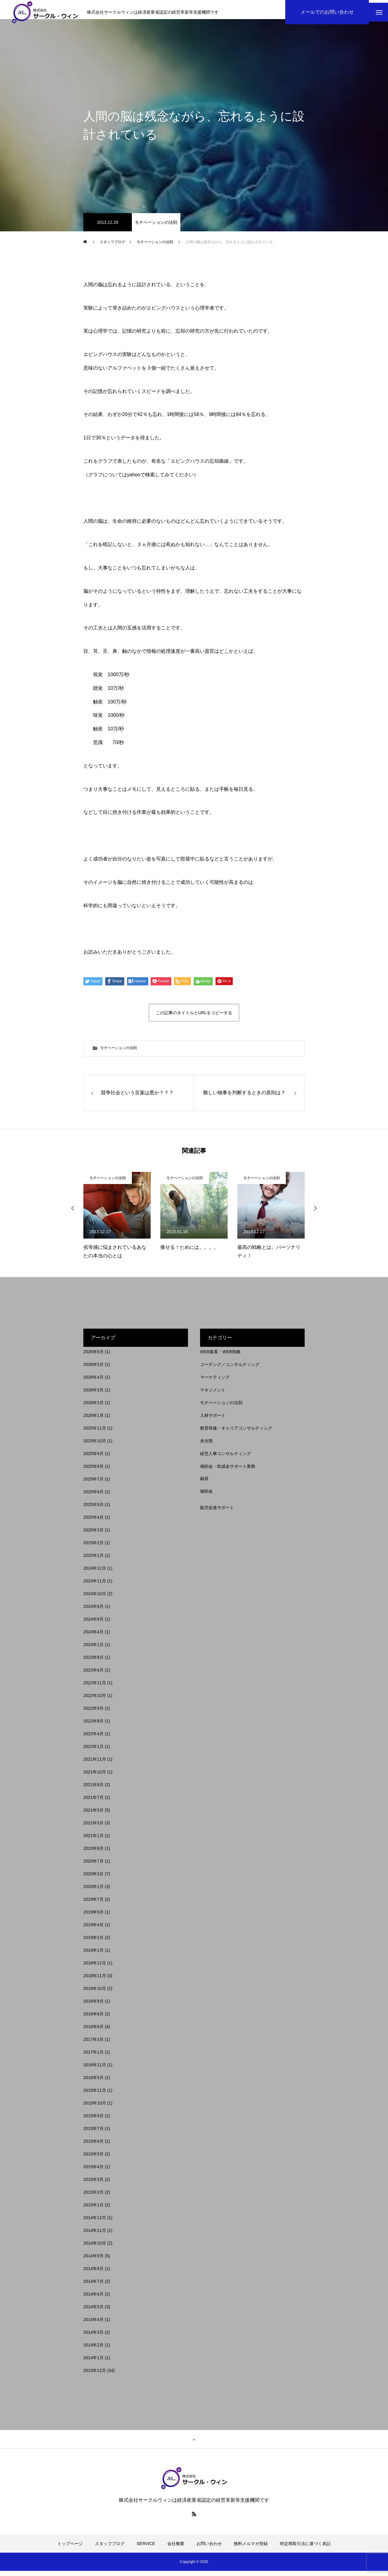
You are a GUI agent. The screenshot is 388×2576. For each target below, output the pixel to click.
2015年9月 (93, 2120)
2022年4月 (93, 1738)
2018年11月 (94, 1980)
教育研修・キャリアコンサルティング (236, 1433)
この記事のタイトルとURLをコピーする (194, 1017)
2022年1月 (93, 1751)
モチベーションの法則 (156, 227)
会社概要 (175, 2548)
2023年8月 (93, 1662)
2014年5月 (93, 2311)
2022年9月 (93, 1713)
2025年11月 (94, 1433)
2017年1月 (93, 2057)
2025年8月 (93, 1471)
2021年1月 (93, 1840)
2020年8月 (93, 1853)
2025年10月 (94, 1446)
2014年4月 (93, 2324)
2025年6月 (93, 1496)
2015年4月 (93, 2171)
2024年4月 (93, 1637)
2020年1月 (93, 1891)
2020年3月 (93, 1879)
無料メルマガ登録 (251, 2548)
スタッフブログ (110, 2548)
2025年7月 (93, 1484)
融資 (204, 1483)
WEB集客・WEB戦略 (220, 1356)
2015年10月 (94, 2108)
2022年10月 (94, 1700)
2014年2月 (93, 2350)
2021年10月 (94, 1777)
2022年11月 (94, 1687)
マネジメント (213, 1395)
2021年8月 (93, 1789)
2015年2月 (93, 2197)
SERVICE (146, 2548)
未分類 (206, 1446)
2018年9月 (93, 2006)
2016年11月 (94, 2070)
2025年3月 (93, 1535)
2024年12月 (94, 1573)
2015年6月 (93, 2146)
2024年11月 (94, 1586)
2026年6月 (93, 1356)
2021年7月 (93, 1802)
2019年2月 (93, 1942)
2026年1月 (93, 1420)
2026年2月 (93, 1407)
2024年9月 (93, 1611)
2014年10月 (94, 2248)
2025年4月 (93, 1522)
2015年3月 (93, 2184)
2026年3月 (93, 1395)
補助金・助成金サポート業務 (227, 1471)
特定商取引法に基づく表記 (305, 2548)
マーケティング (215, 1382)
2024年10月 (94, 1598)
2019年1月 (93, 1955)
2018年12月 (94, 1968)
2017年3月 (93, 2044)
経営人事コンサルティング (225, 1458)
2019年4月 (93, 1929)
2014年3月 (93, 2337)
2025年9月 (93, 1458)
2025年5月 (93, 1509)
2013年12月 (94, 2375)
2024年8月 (93, 1624)
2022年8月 (93, 1726)
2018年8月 (93, 2019)
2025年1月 (93, 1560)
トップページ (70, 2548)
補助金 (206, 1496)
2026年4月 (93, 1382)
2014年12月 (94, 2222)
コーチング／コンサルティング (229, 1369)
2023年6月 (93, 1675)
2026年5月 (93, 1369)
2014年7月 (93, 2286)
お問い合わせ (209, 2548)
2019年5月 (93, 1917)
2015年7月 (93, 2133)
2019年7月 (93, 1904)
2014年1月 (93, 2362)
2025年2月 (93, 1547)
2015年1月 (93, 2210)
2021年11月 (94, 1764)
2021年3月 (93, 1828)
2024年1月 (93, 1649)
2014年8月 (93, 2273)
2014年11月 (94, 2235)
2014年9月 (93, 2261)
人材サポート (213, 1420)
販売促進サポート (217, 1512)
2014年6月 (93, 2299)
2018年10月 (94, 1993)
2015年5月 (93, 2159)
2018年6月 (93, 2031)
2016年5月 (93, 2082)
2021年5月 (93, 1815)
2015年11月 (94, 2095)
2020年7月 (93, 1866)
